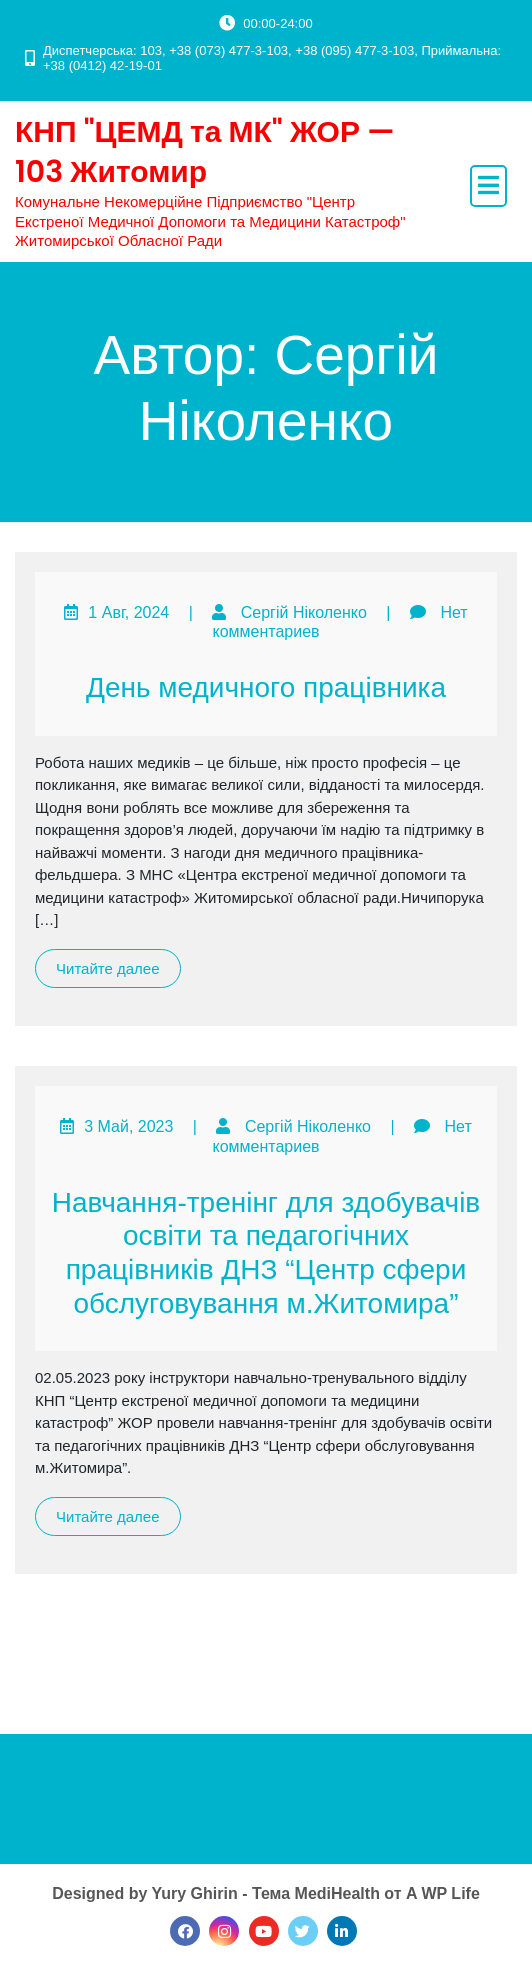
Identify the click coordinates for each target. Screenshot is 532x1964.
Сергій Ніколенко (304, 612)
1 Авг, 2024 (128, 612)
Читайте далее (108, 968)
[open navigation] (488, 186)
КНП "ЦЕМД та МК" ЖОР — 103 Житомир (205, 152)
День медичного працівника (266, 687)
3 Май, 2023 (128, 1126)
